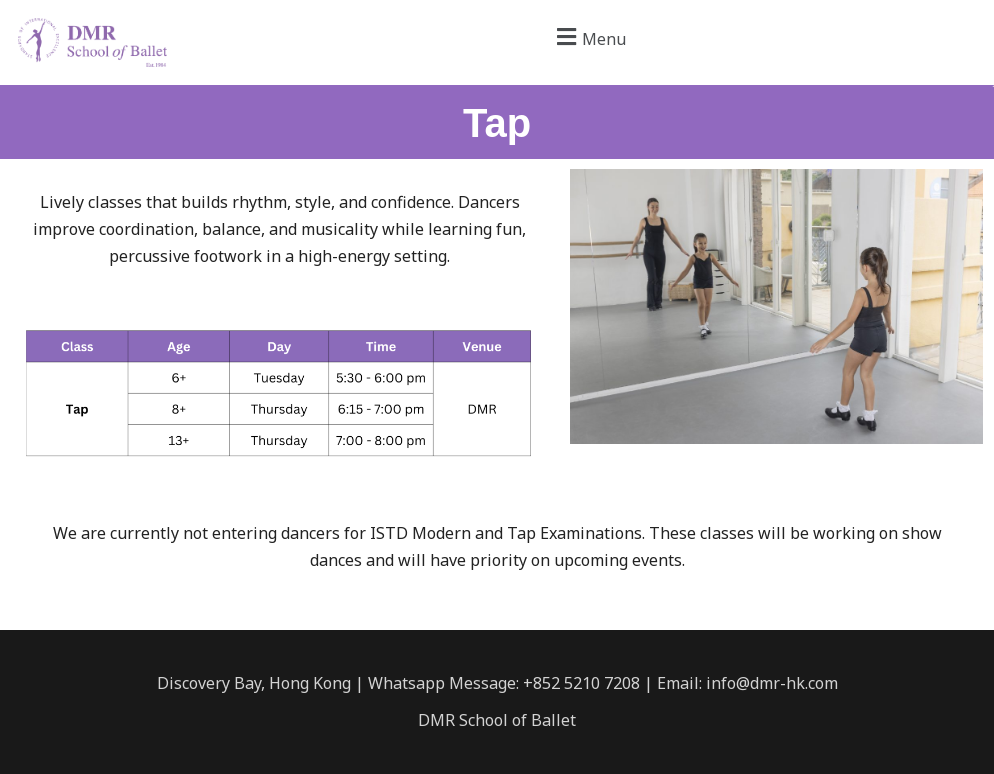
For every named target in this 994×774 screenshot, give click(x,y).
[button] (589, 36)
